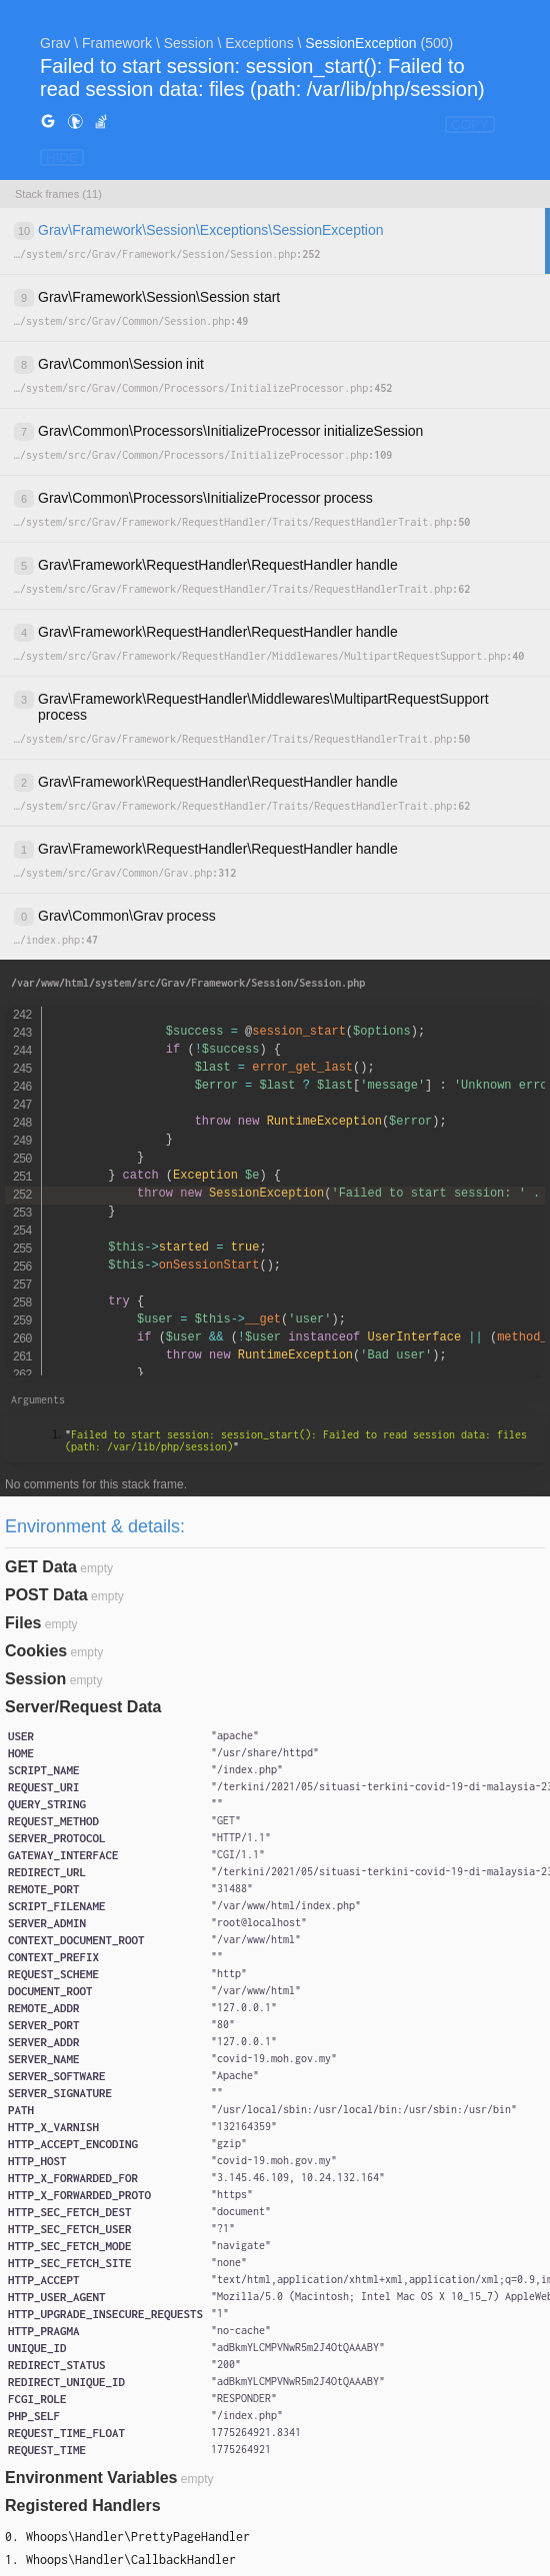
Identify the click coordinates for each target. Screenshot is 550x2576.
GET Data (41, 1566)
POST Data (46, 1594)
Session (35, 1678)
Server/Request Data (83, 1706)
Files (23, 1622)
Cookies (36, 1650)
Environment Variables (91, 2477)
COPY (470, 124)
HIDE (62, 157)
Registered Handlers (83, 2505)
